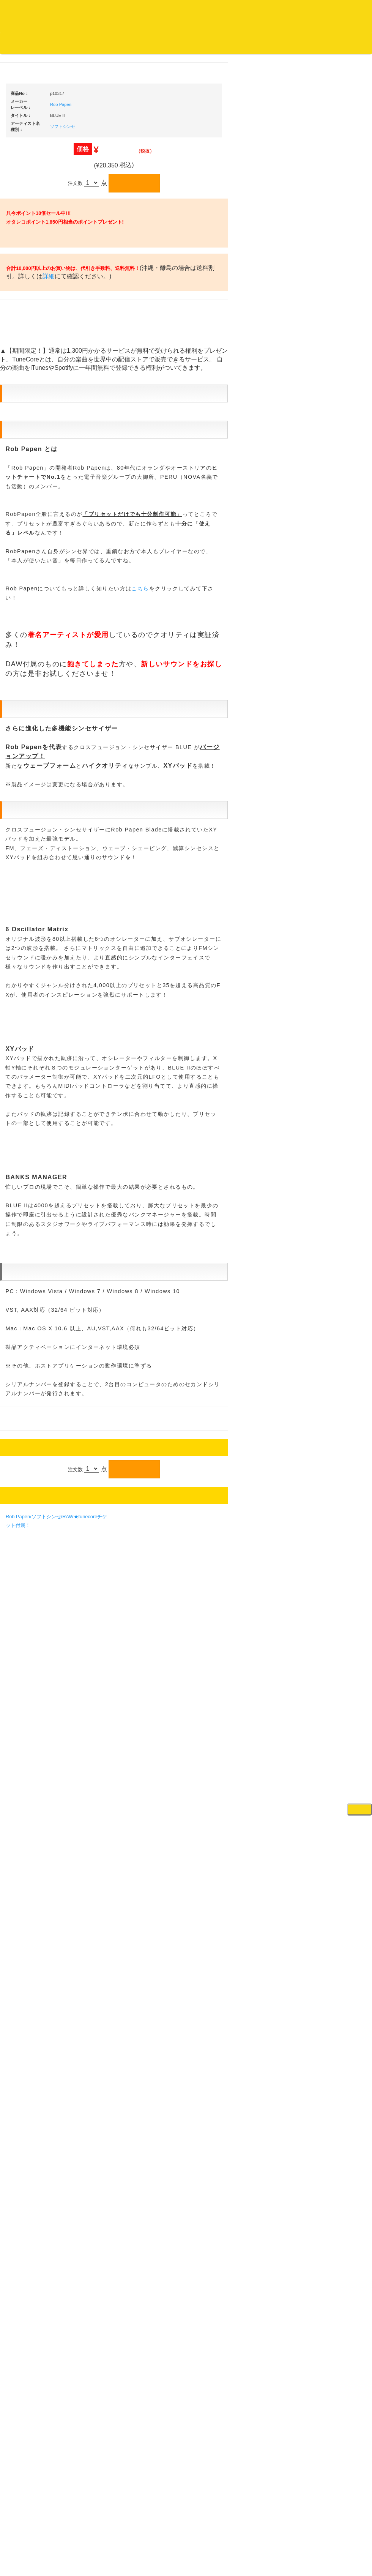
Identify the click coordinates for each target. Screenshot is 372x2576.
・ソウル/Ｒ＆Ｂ (35, 613)
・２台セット (332, 348)
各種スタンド (326, 675)
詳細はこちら (21, 1374)
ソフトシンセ (134, 352)
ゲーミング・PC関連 (335, 1084)
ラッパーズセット (337, 887)
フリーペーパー (29, 1016)
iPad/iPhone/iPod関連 (335, 543)
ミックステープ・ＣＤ (36, 877)
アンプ (319, 742)
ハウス (19, 658)
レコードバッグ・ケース (339, 587)
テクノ (19, 673)
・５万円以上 (332, 397)
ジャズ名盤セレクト (34, 341)
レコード (258, 56)
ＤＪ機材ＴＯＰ (329, 218)
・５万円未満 (332, 382)
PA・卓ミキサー (329, 772)
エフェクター (326, 1069)
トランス (22, 688)
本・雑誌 (22, 1002)
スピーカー (324, 602)
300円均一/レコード (34, 803)
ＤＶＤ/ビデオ (27, 936)
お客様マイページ (292, 43)
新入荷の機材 (326, 247)
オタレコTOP (17, 42)
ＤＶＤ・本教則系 (331, 757)
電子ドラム (324, 1039)
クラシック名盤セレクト (39, 385)
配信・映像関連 (329, 802)
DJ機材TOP (53, 42)
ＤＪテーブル (326, 528)
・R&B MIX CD (34, 628)
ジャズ (19, 326)
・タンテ (327, 333)
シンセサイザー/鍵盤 (335, 1002)
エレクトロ (24, 643)
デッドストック (29, 848)
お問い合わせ (158, 42)
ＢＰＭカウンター (331, 690)
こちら (212, 1328)
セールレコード (29, 788)
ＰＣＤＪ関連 (326, 306)
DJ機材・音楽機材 (303, 56)
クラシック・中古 (31, 400)
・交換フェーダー (337, 469)
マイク (319, 660)
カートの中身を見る (235, 43)
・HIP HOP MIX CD (39, 571)
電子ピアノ (324, 1054)
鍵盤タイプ (329, 936)
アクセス (125, 2541)
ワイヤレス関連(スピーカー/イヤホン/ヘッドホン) (338, 624)
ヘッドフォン (326, 513)
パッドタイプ (332, 951)
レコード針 (324, 483)
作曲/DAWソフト (336, 850)
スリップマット (329, 499)
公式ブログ (123, 42)
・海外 (24, 281)
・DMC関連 (30, 586)
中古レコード (26, 863)
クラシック (24, 371)
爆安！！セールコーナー (339, 232)
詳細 (145, 549)
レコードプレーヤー (334, 727)
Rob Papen (132, 330)
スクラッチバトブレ (34, 311)
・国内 (24, 296)
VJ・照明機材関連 (332, 786)
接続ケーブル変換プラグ (339, 645)
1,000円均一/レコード (36, 833)
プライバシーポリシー (248, 2541)
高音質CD (22, 415)
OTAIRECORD (183, 2562)
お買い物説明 (87, 42)
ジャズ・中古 (26, 356)
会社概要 (192, 42)
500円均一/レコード (34, 818)
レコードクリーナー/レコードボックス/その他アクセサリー (37, 958)
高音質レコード (29, 430)
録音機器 (321, 988)
